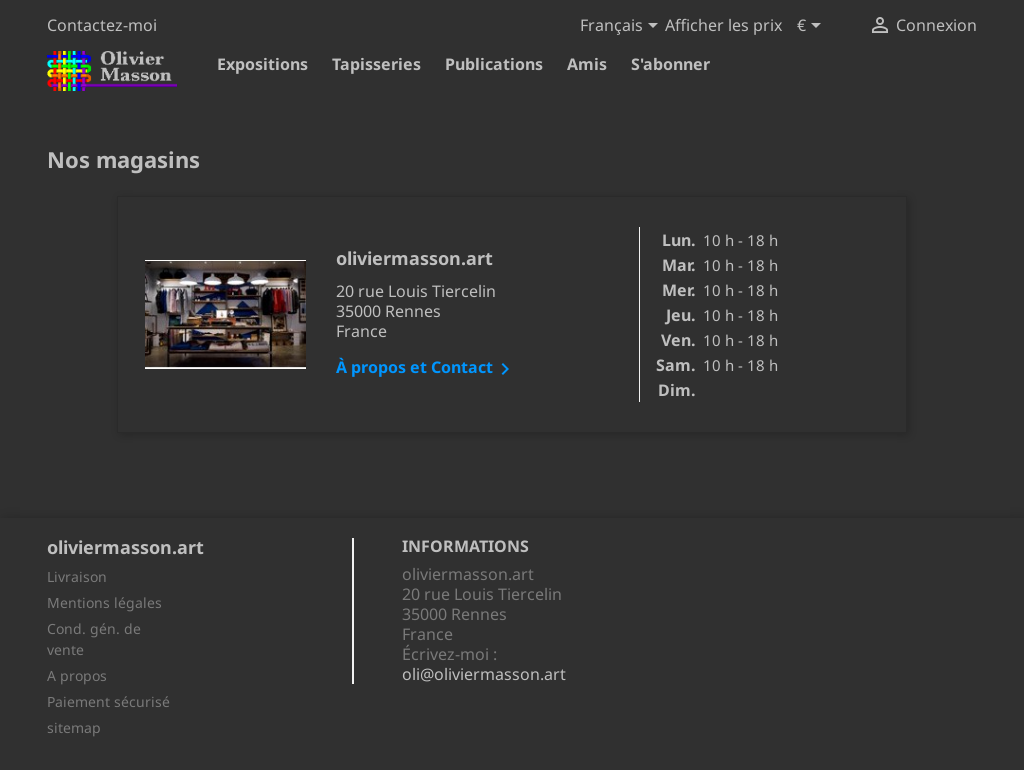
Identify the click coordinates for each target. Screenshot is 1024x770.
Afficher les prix (723, 25)
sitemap (74, 727)
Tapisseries (376, 64)
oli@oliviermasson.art (484, 674)
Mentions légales (104, 602)
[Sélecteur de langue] (622, 27)
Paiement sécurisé (108, 701)
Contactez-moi (102, 25)
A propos (77, 675)
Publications (494, 64)
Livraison (77, 576)
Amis (587, 64)
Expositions (262, 64)
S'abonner (670, 64)
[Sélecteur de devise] (812, 27)
